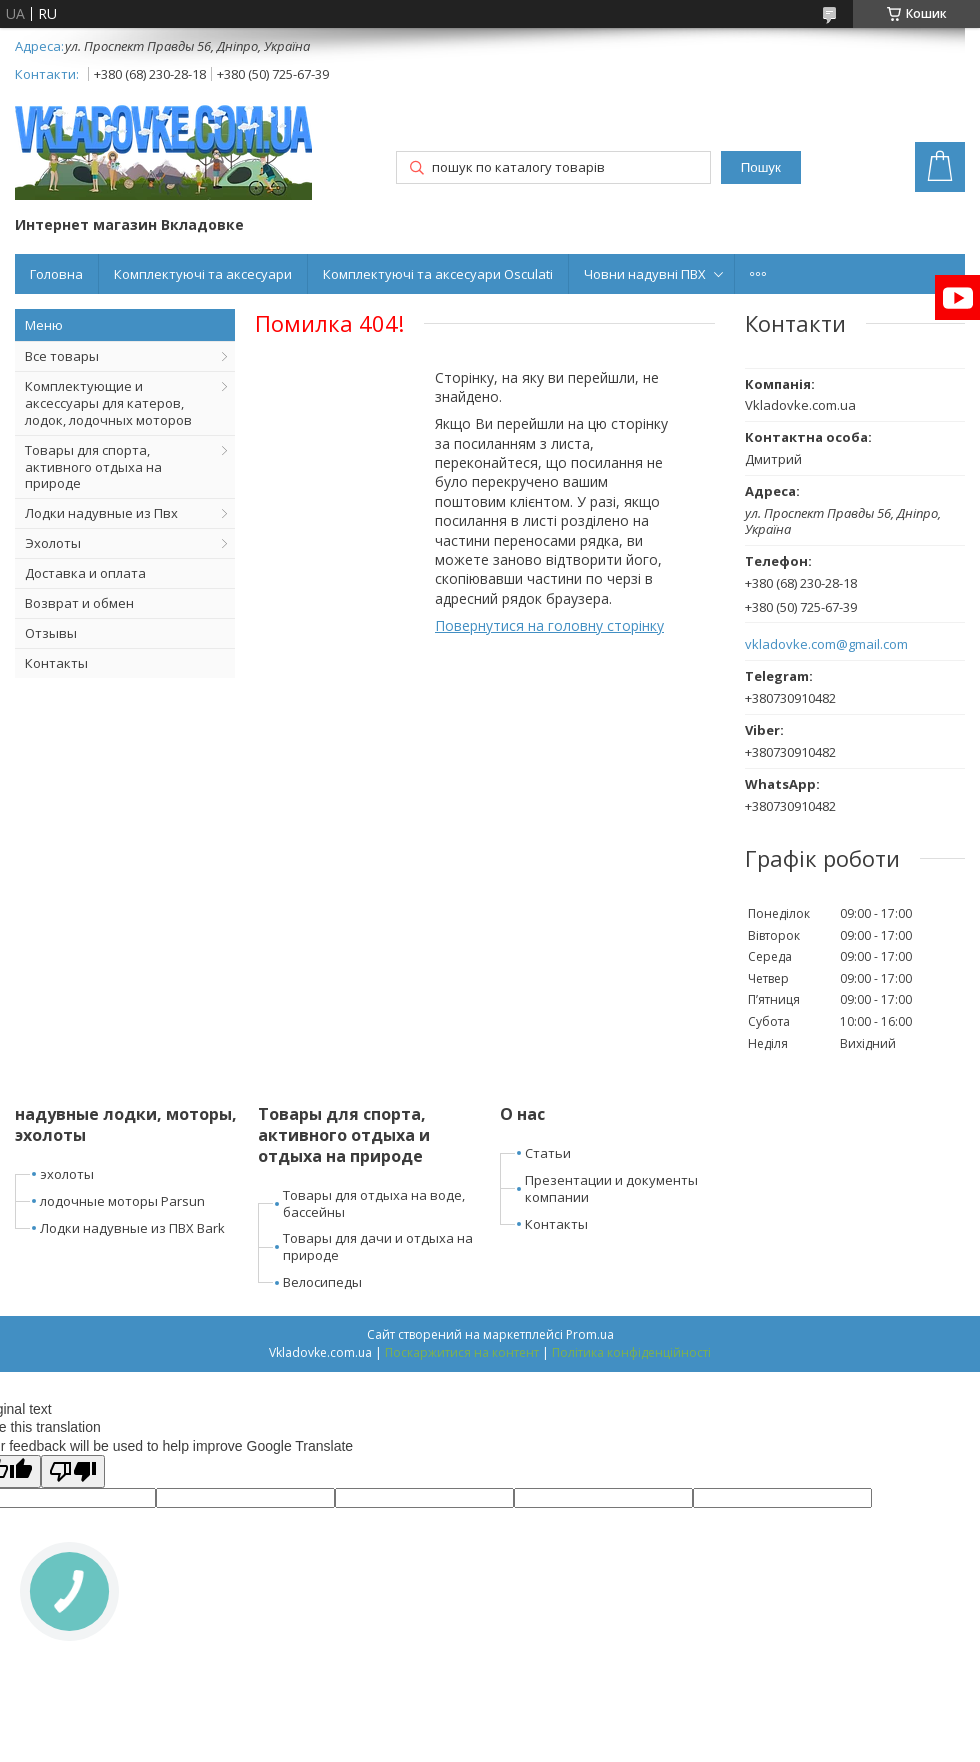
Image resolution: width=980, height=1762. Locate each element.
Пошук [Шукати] (761, 167)
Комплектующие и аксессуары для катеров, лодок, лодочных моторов (108, 403)
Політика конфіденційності (631, 1352)
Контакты (56, 663)
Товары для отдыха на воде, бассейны (374, 1203)
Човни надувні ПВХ (645, 274)
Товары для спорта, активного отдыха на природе (93, 467)
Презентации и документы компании (611, 1188)
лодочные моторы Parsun (122, 1201)
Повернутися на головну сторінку (549, 625)
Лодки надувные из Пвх (101, 513)
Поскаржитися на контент (462, 1352)
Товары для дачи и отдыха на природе (378, 1246)
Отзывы (51, 633)
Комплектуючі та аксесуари (203, 274)
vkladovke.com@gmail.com (826, 644)
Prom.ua (590, 1334)
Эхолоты (53, 543)
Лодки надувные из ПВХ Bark (132, 1228)
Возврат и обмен (79, 603)
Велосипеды (322, 1282)
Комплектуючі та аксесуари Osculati (438, 274)
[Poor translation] (73, 1471)
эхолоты (67, 1174)
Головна (56, 274)
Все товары (62, 356)
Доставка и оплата (85, 573)
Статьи (548, 1153)
